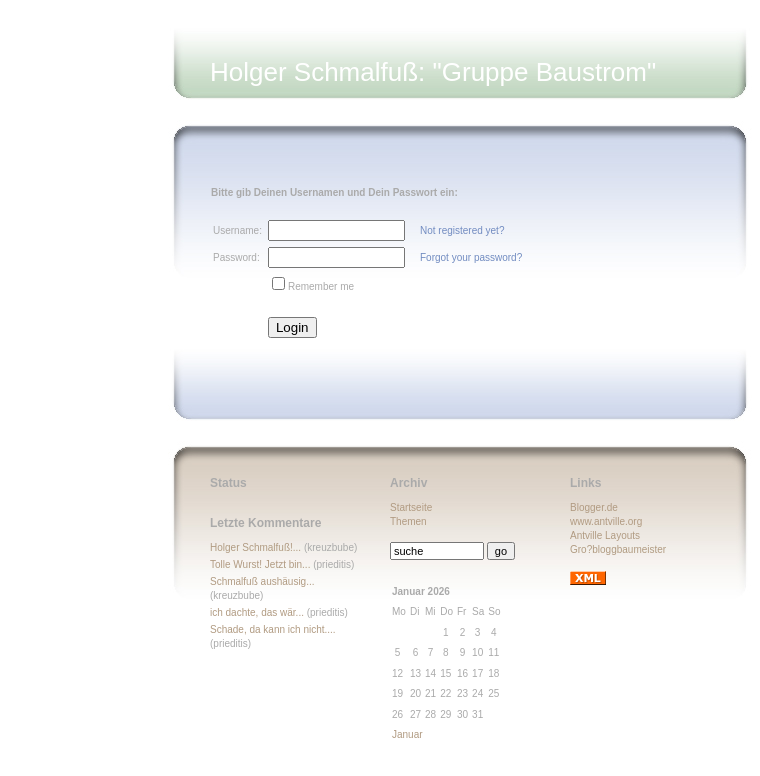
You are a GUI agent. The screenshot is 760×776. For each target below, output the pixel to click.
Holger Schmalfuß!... (255, 547)
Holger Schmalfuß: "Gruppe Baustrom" (433, 72)
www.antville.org (606, 521)
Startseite (411, 507)
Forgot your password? (471, 257)
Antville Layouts (605, 535)
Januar (407, 734)
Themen (408, 521)
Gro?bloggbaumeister (618, 549)
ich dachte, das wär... (257, 612)
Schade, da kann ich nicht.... (273, 629)
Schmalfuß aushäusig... (262, 581)
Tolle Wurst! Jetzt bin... (260, 564)
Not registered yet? (462, 230)
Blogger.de (594, 507)
